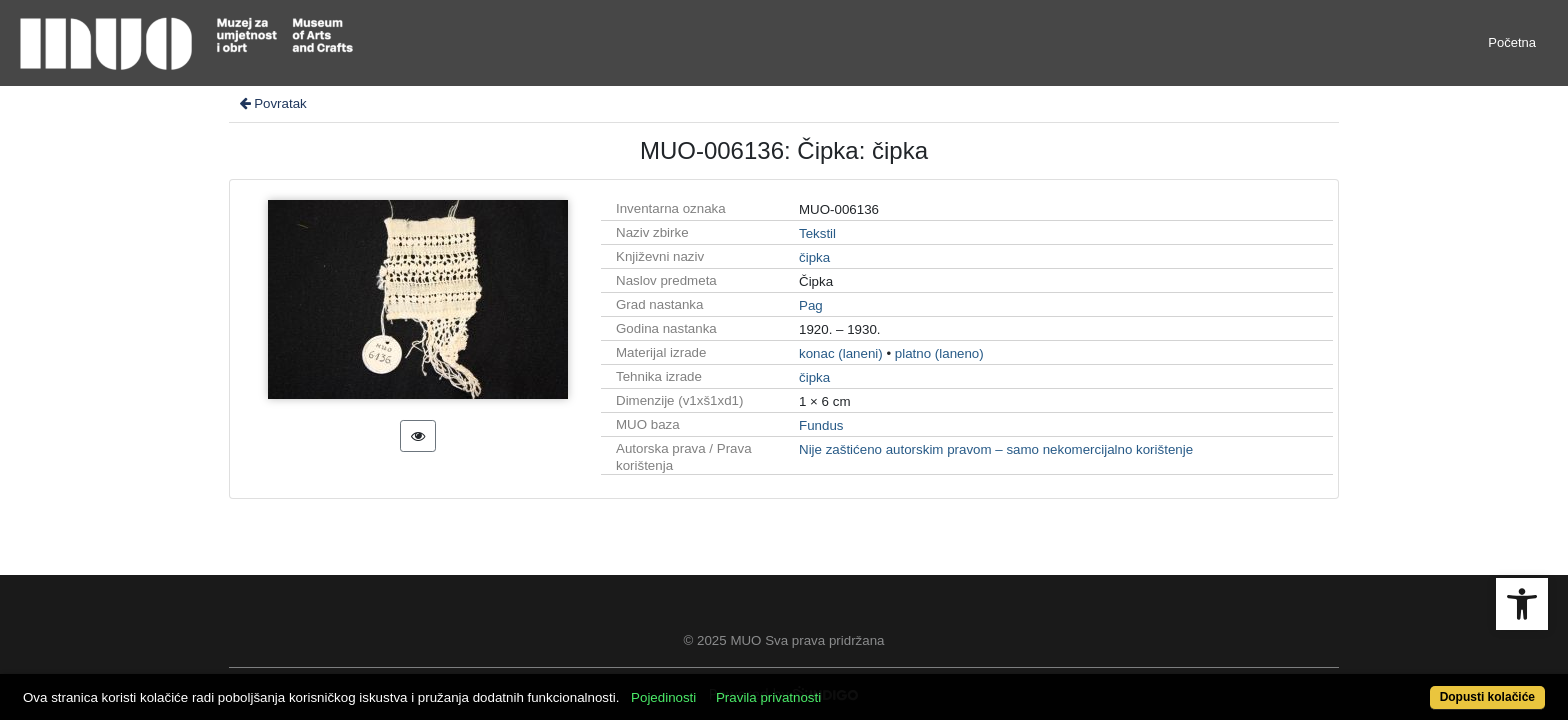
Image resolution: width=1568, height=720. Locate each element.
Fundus (821, 425)
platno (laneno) (939, 353)
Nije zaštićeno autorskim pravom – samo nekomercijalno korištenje (996, 449)
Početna (1512, 42)
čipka (814, 257)
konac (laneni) (841, 353)
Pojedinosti (741, 686)
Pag (811, 305)
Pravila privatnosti (846, 686)
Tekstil (817, 233)
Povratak (272, 103)
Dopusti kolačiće (1404, 686)
